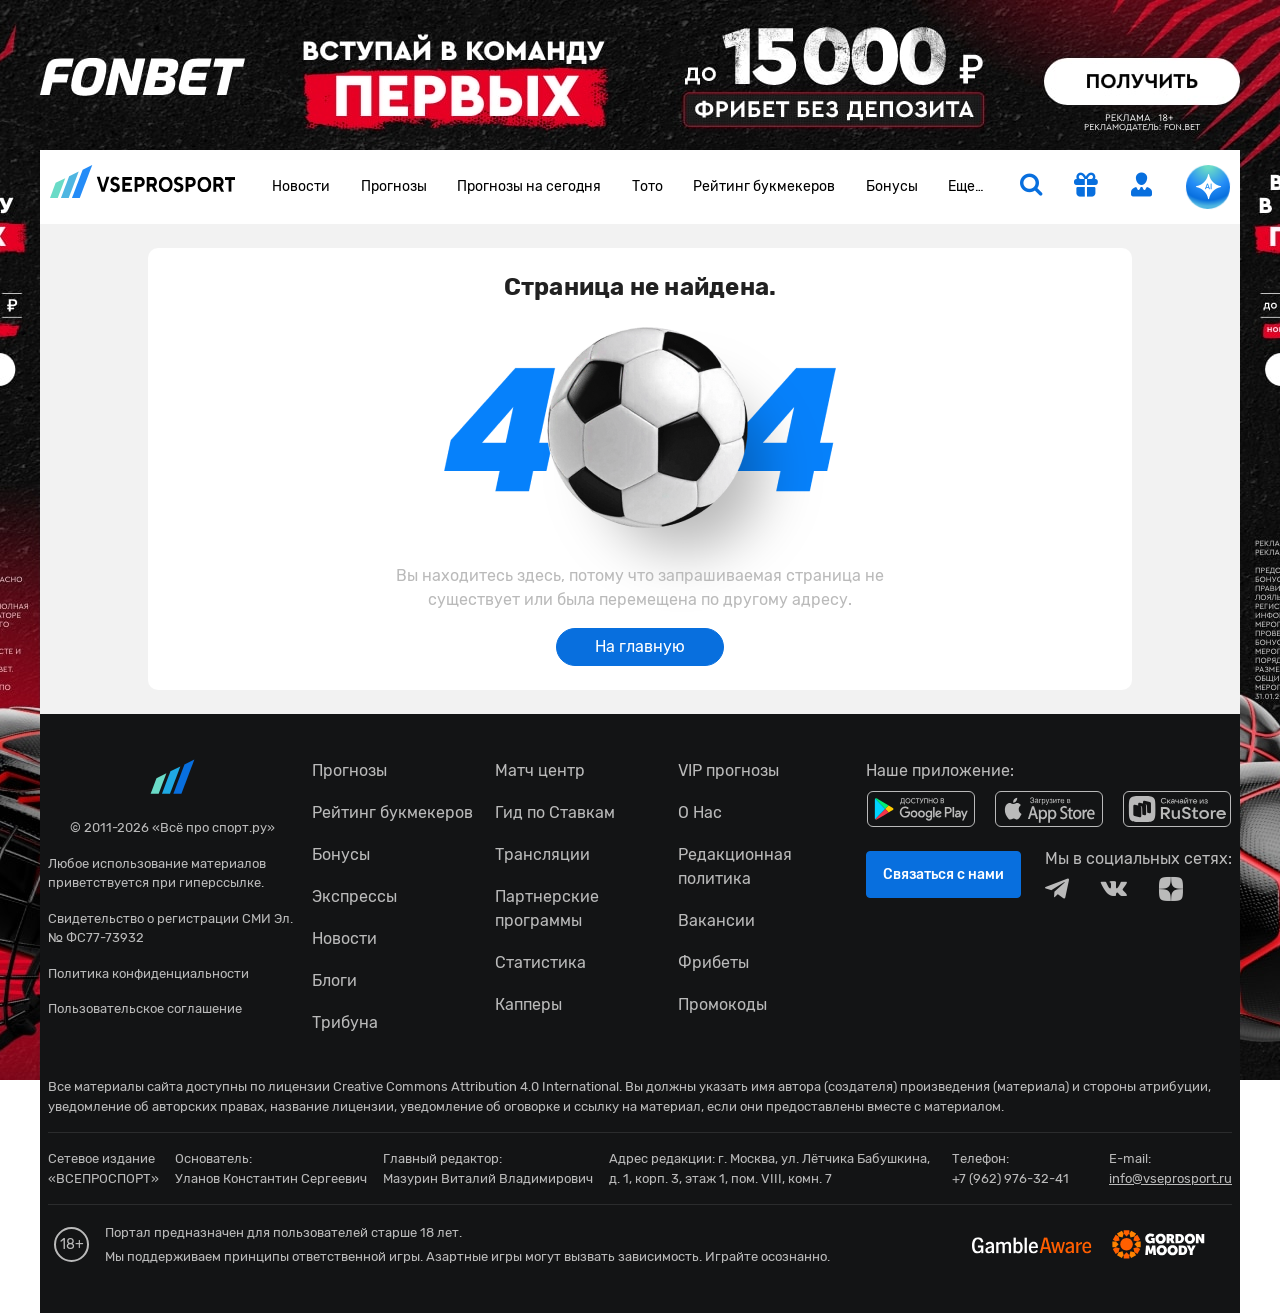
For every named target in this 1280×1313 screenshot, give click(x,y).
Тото (647, 186)
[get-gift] (1086, 187)
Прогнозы (394, 186)
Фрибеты (713, 962)
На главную (640, 646)
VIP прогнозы (728, 770)
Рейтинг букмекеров (764, 186)
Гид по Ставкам (555, 812)
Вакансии (716, 920)
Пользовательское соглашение (145, 1008)
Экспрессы (354, 896)
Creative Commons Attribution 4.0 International (476, 1086)
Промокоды (722, 1004)
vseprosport (143, 181)
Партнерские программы (547, 908)
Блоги (334, 980)
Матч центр (540, 770)
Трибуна (345, 1022)
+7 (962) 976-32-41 (1010, 1178)
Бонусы (892, 186)
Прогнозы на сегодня (529, 186)
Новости (301, 186)
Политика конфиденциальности (148, 973)
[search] (1031, 187)
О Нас (700, 812)
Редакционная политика (735, 866)
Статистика (540, 962)
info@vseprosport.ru (1170, 1178)
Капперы (528, 1004)
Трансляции (542, 854)
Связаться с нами (943, 874)
